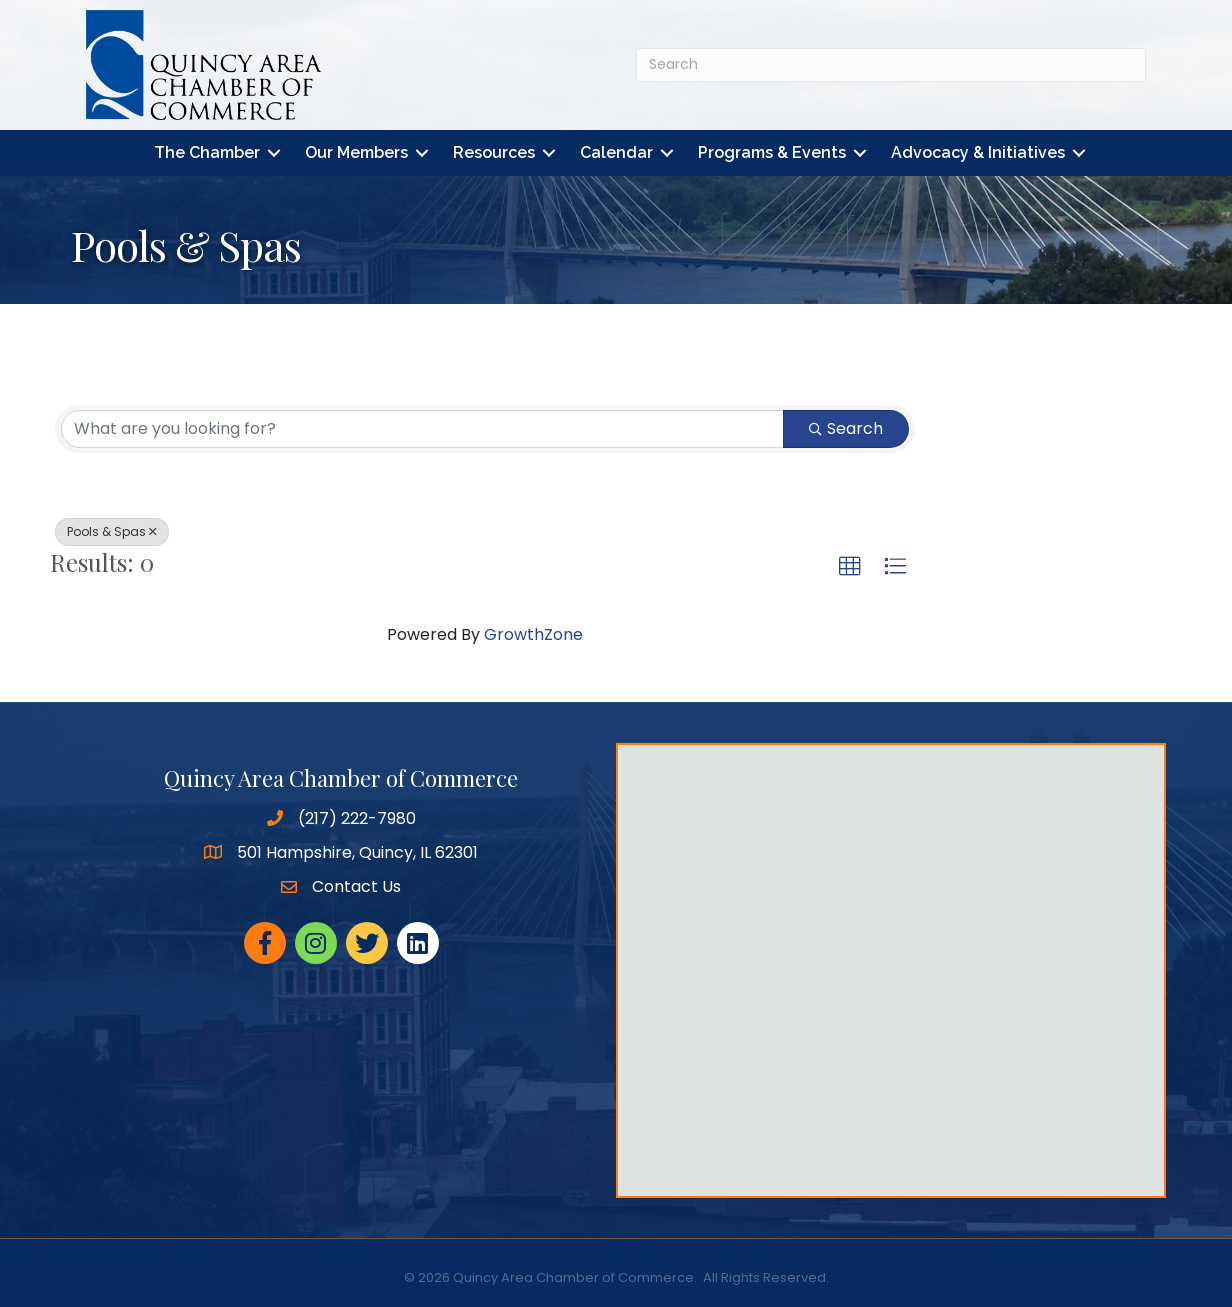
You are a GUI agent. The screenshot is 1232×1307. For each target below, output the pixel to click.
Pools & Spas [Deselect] (112, 531)
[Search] (891, 65)
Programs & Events (772, 152)
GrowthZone (533, 634)
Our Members (356, 152)
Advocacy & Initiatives (978, 152)
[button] (850, 567)
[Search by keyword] (422, 429)
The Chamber (207, 152)
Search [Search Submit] (846, 428)
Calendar (616, 152)
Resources (494, 152)
